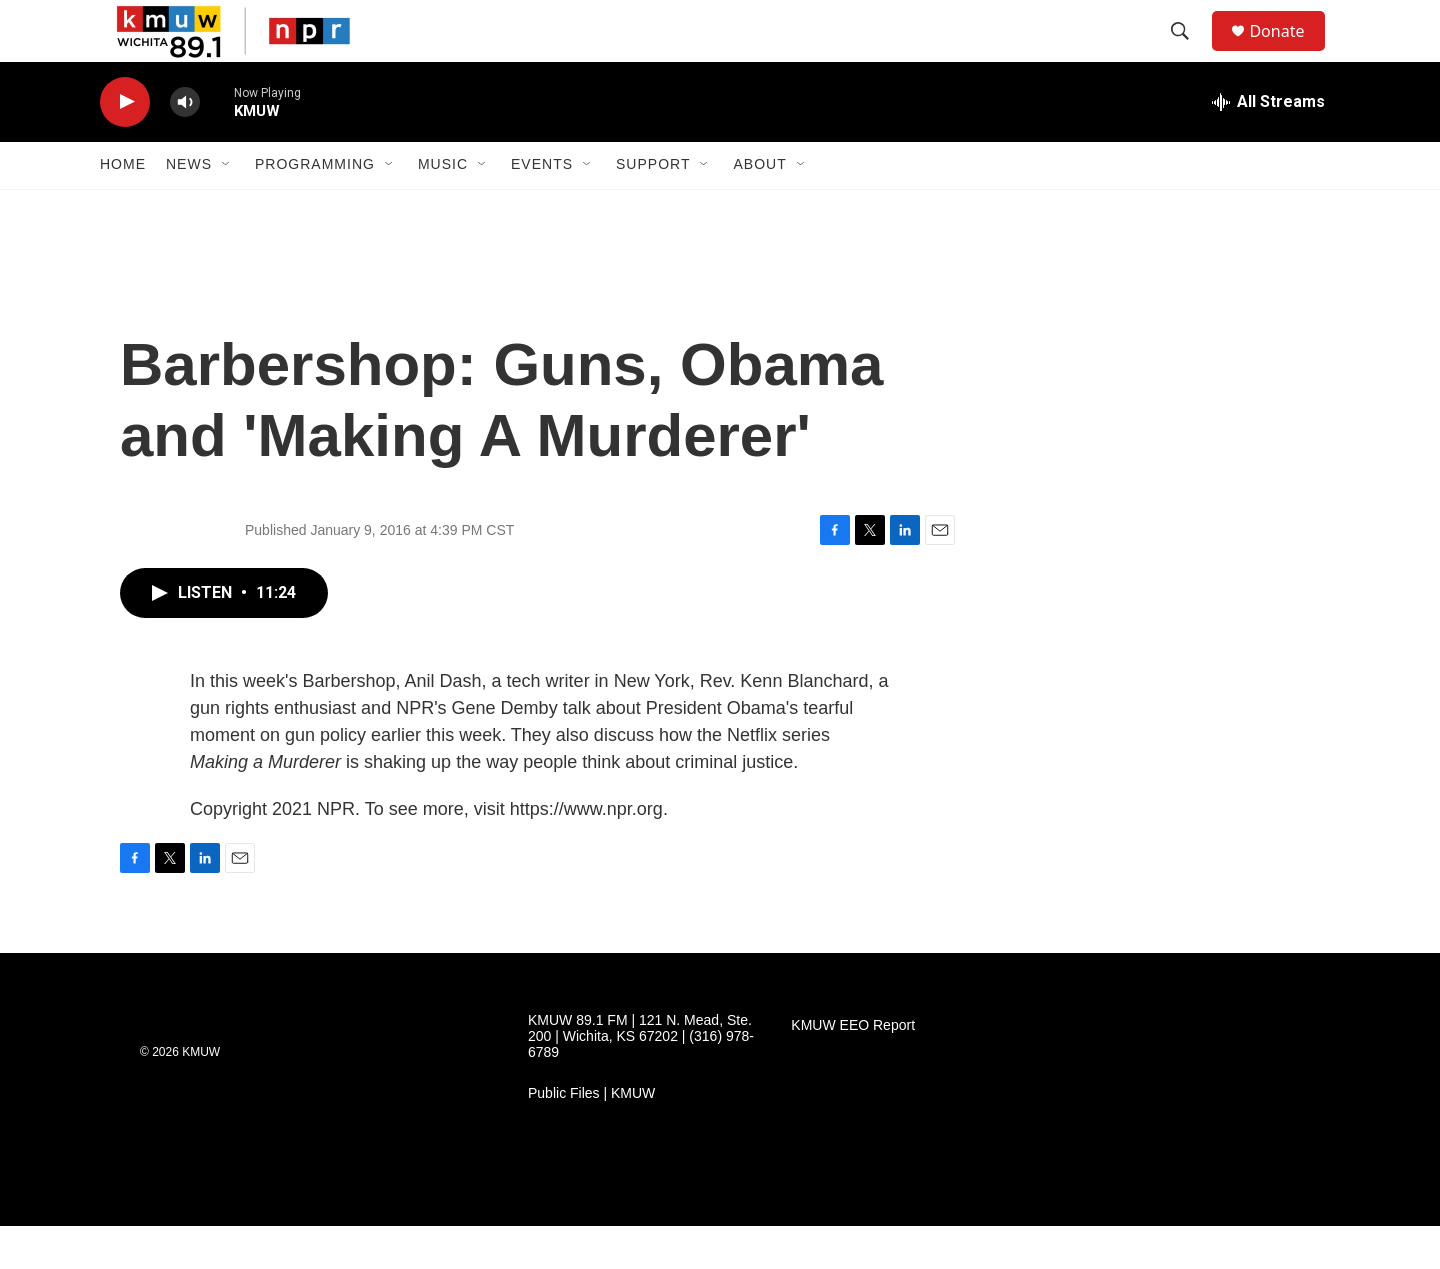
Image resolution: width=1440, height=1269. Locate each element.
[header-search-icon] (1189, 53)
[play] (125, 145)
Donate (1289, 52)
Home (123, 208)
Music (443, 208)
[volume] (185, 145)
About (759, 208)
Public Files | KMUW (591, 1136)
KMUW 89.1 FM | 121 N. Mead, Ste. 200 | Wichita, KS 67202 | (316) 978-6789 (641, 1079)
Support (653, 208)
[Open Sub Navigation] (227, 208)
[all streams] (1268, 145)
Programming (315, 208)
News (189, 208)
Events (542, 208)
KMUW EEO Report (853, 1068)
